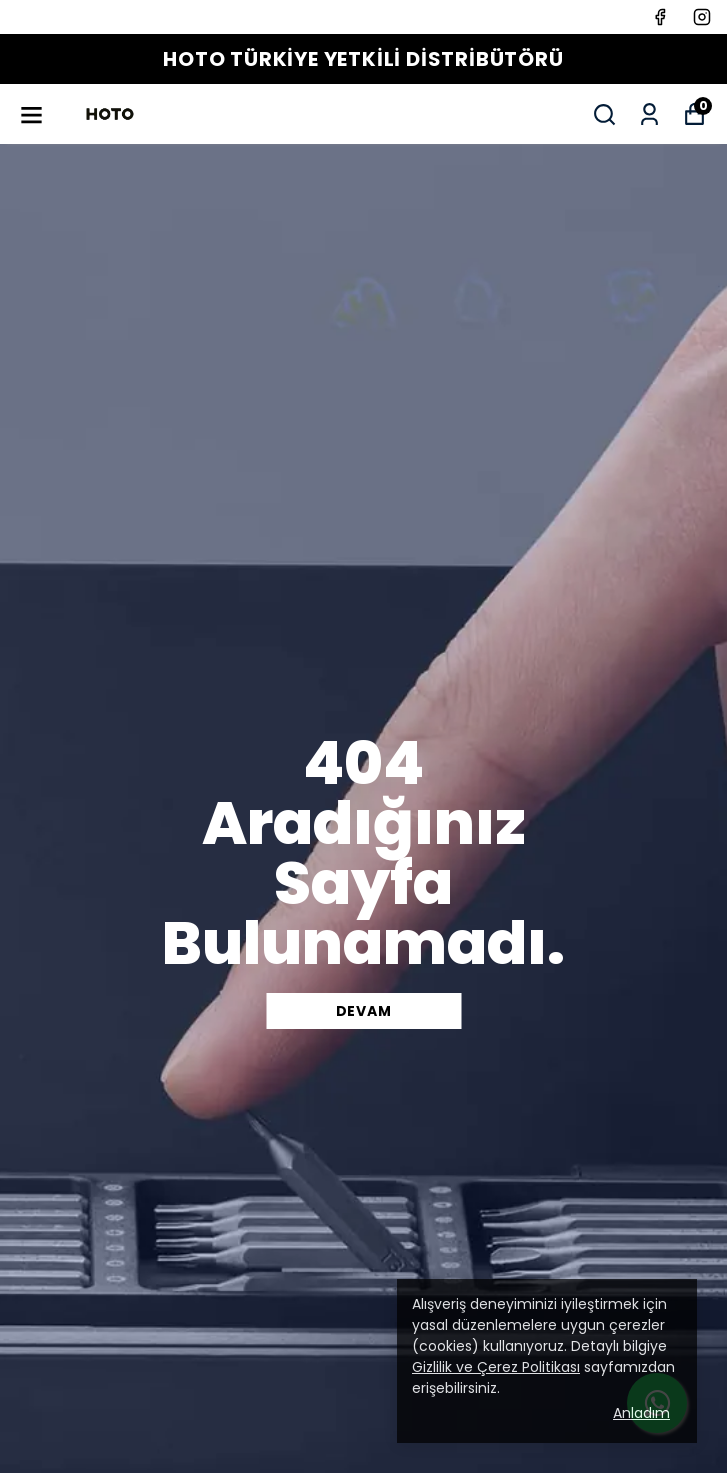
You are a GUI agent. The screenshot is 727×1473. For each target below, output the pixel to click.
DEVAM (364, 1011)
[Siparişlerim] (649, 114)
